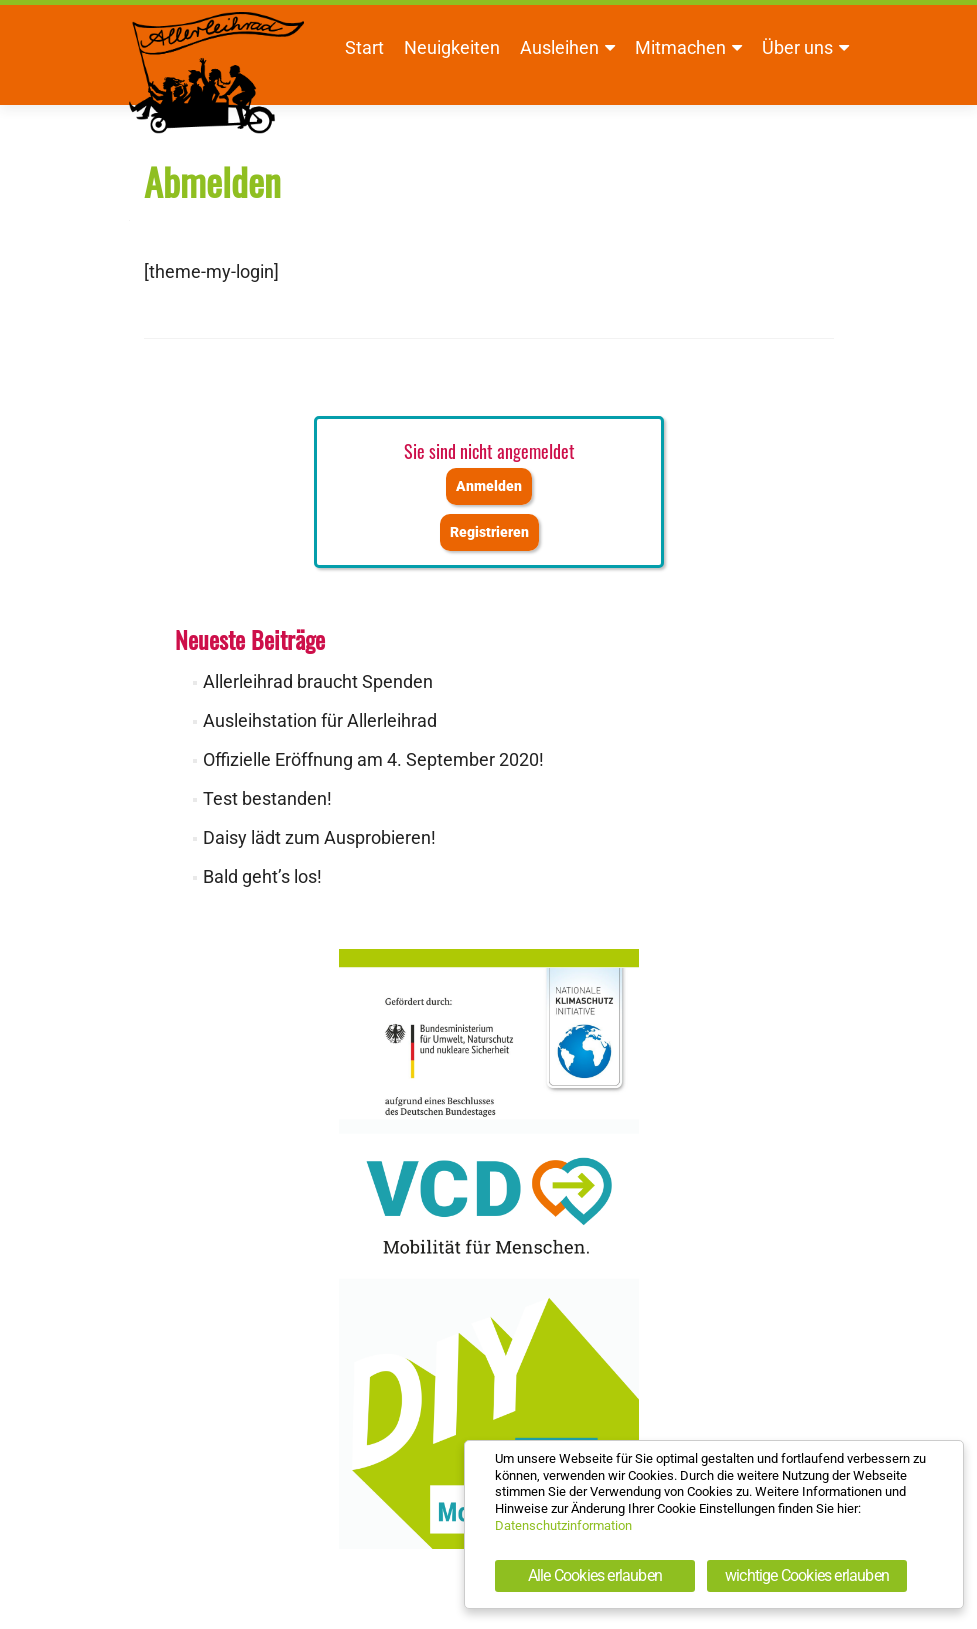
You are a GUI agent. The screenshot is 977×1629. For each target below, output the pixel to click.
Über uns (797, 47)
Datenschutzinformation (563, 1525)
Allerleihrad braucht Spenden (318, 681)
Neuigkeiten (452, 47)
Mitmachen (680, 47)
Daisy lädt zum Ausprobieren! (319, 837)
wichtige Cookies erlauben (807, 1575)
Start (364, 47)
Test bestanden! (267, 798)
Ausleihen (559, 47)
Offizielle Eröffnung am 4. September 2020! (373, 759)
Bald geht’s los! (262, 876)
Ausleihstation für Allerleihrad (320, 720)
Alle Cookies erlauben (595, 1575)
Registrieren (489, 532)
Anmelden (489, 486)
